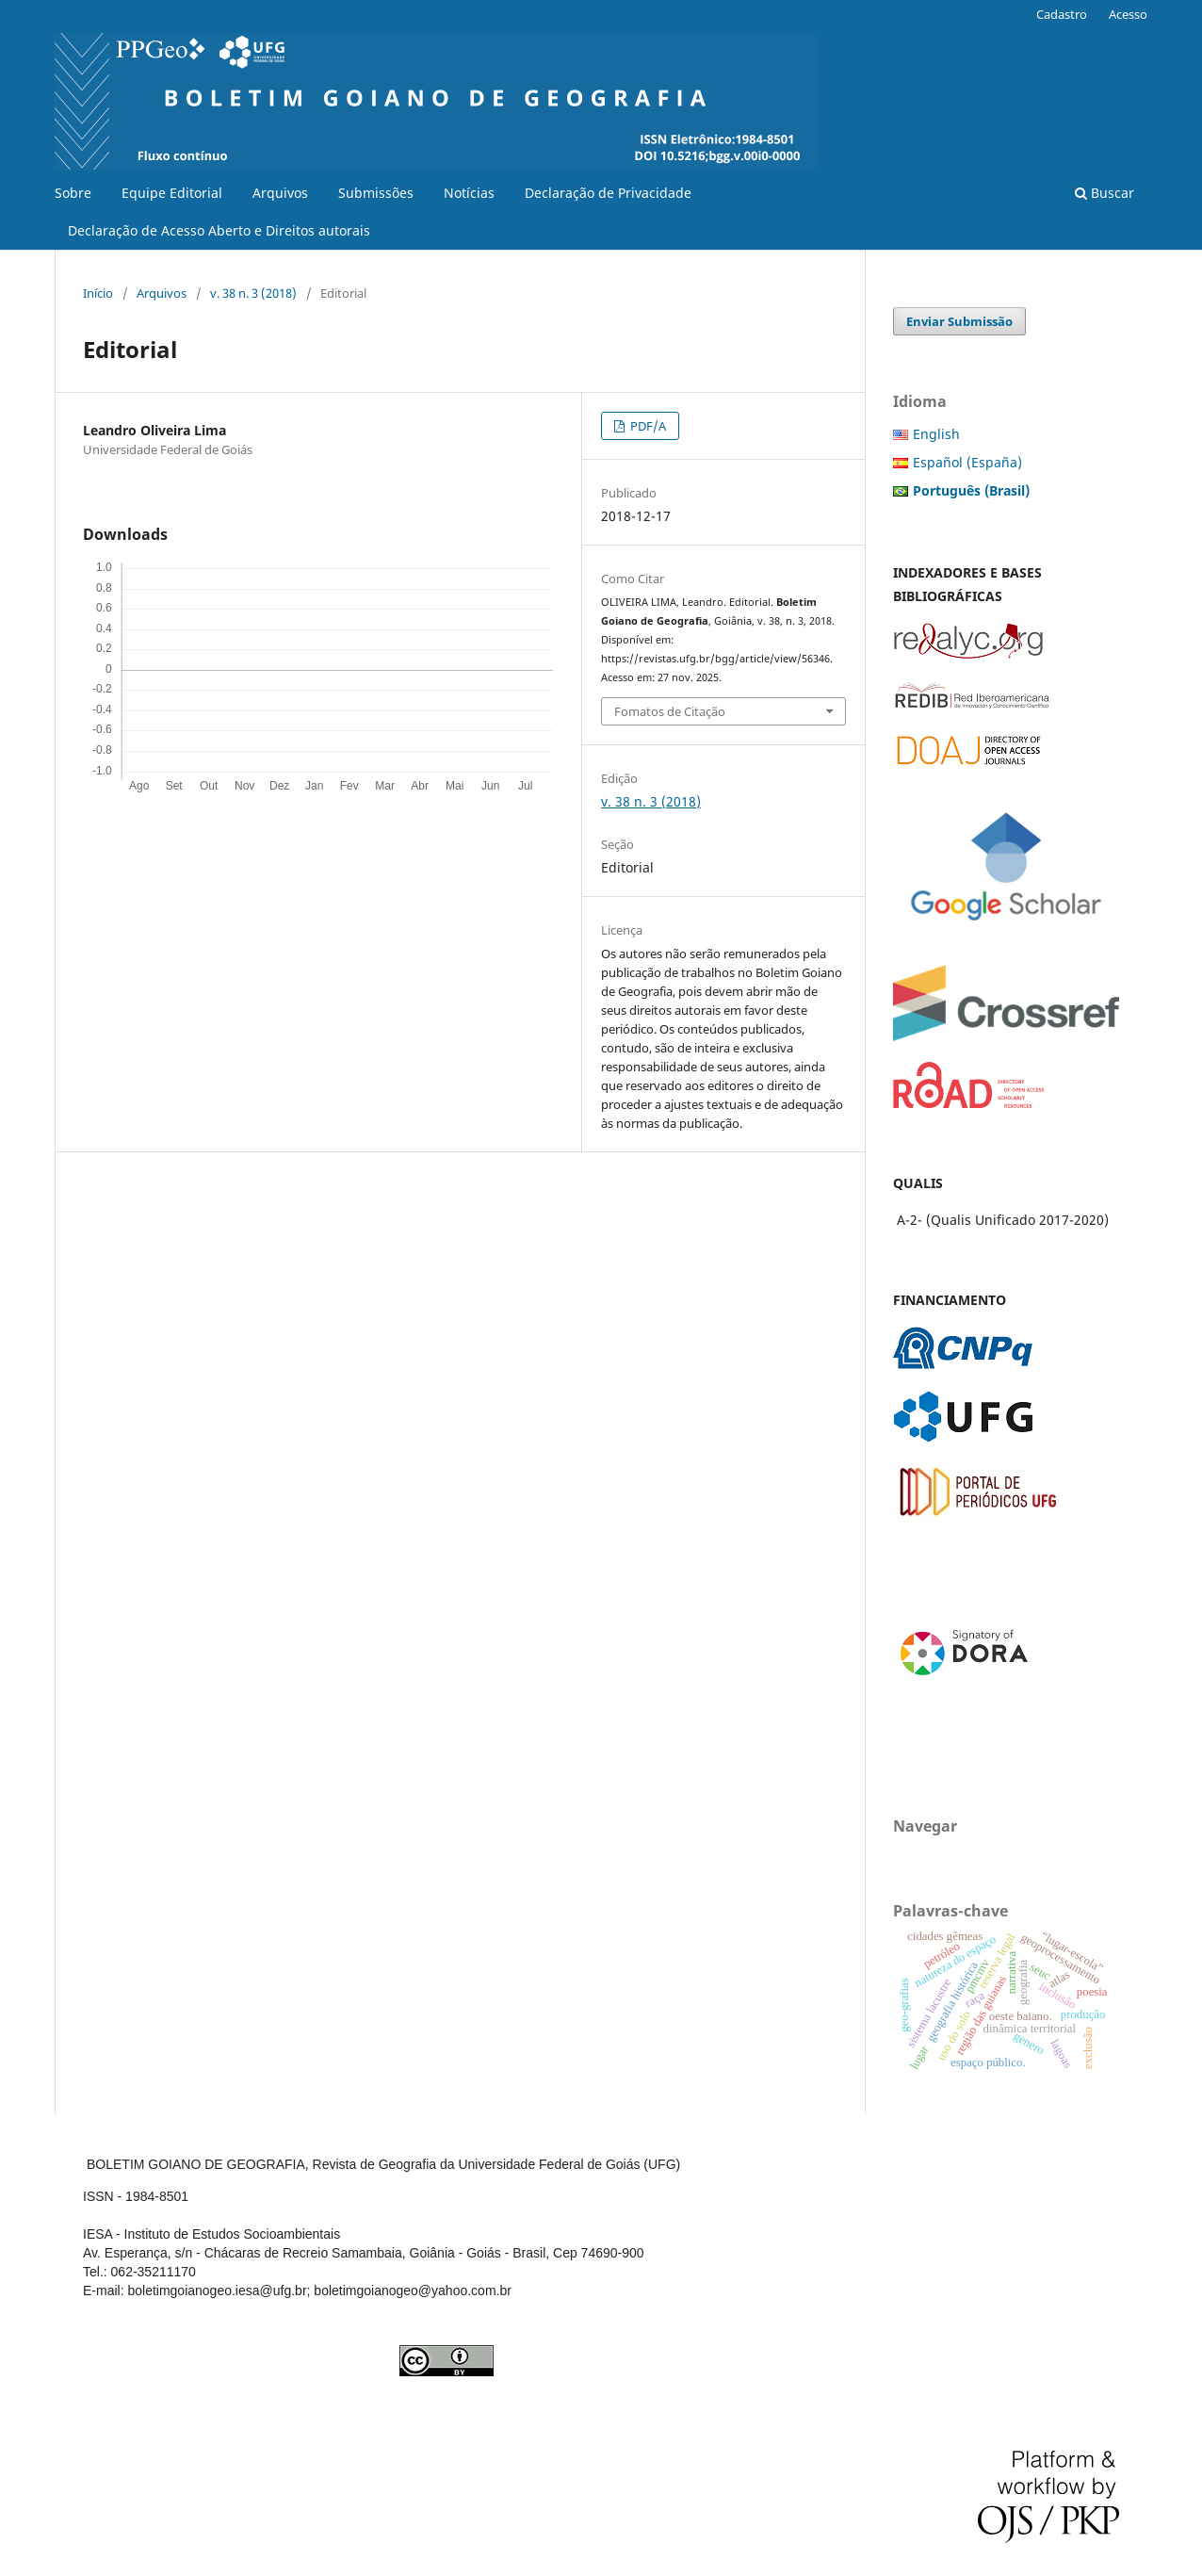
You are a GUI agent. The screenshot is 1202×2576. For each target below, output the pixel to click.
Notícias (469, 193)
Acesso (1128, 14)
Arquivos (280, 193)
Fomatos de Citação (669, 711)
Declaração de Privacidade (608, 193)
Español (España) (967, 462)
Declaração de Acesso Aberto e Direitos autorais (219, 230)
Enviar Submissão (959, 321)
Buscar (1104, 193)
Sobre (73, 193)
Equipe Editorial (172, 193)
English (936, 434)
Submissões (376, 193)
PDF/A (646, 425)
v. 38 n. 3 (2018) (253, 293)
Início (98, 293)
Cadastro (1061, 14)
